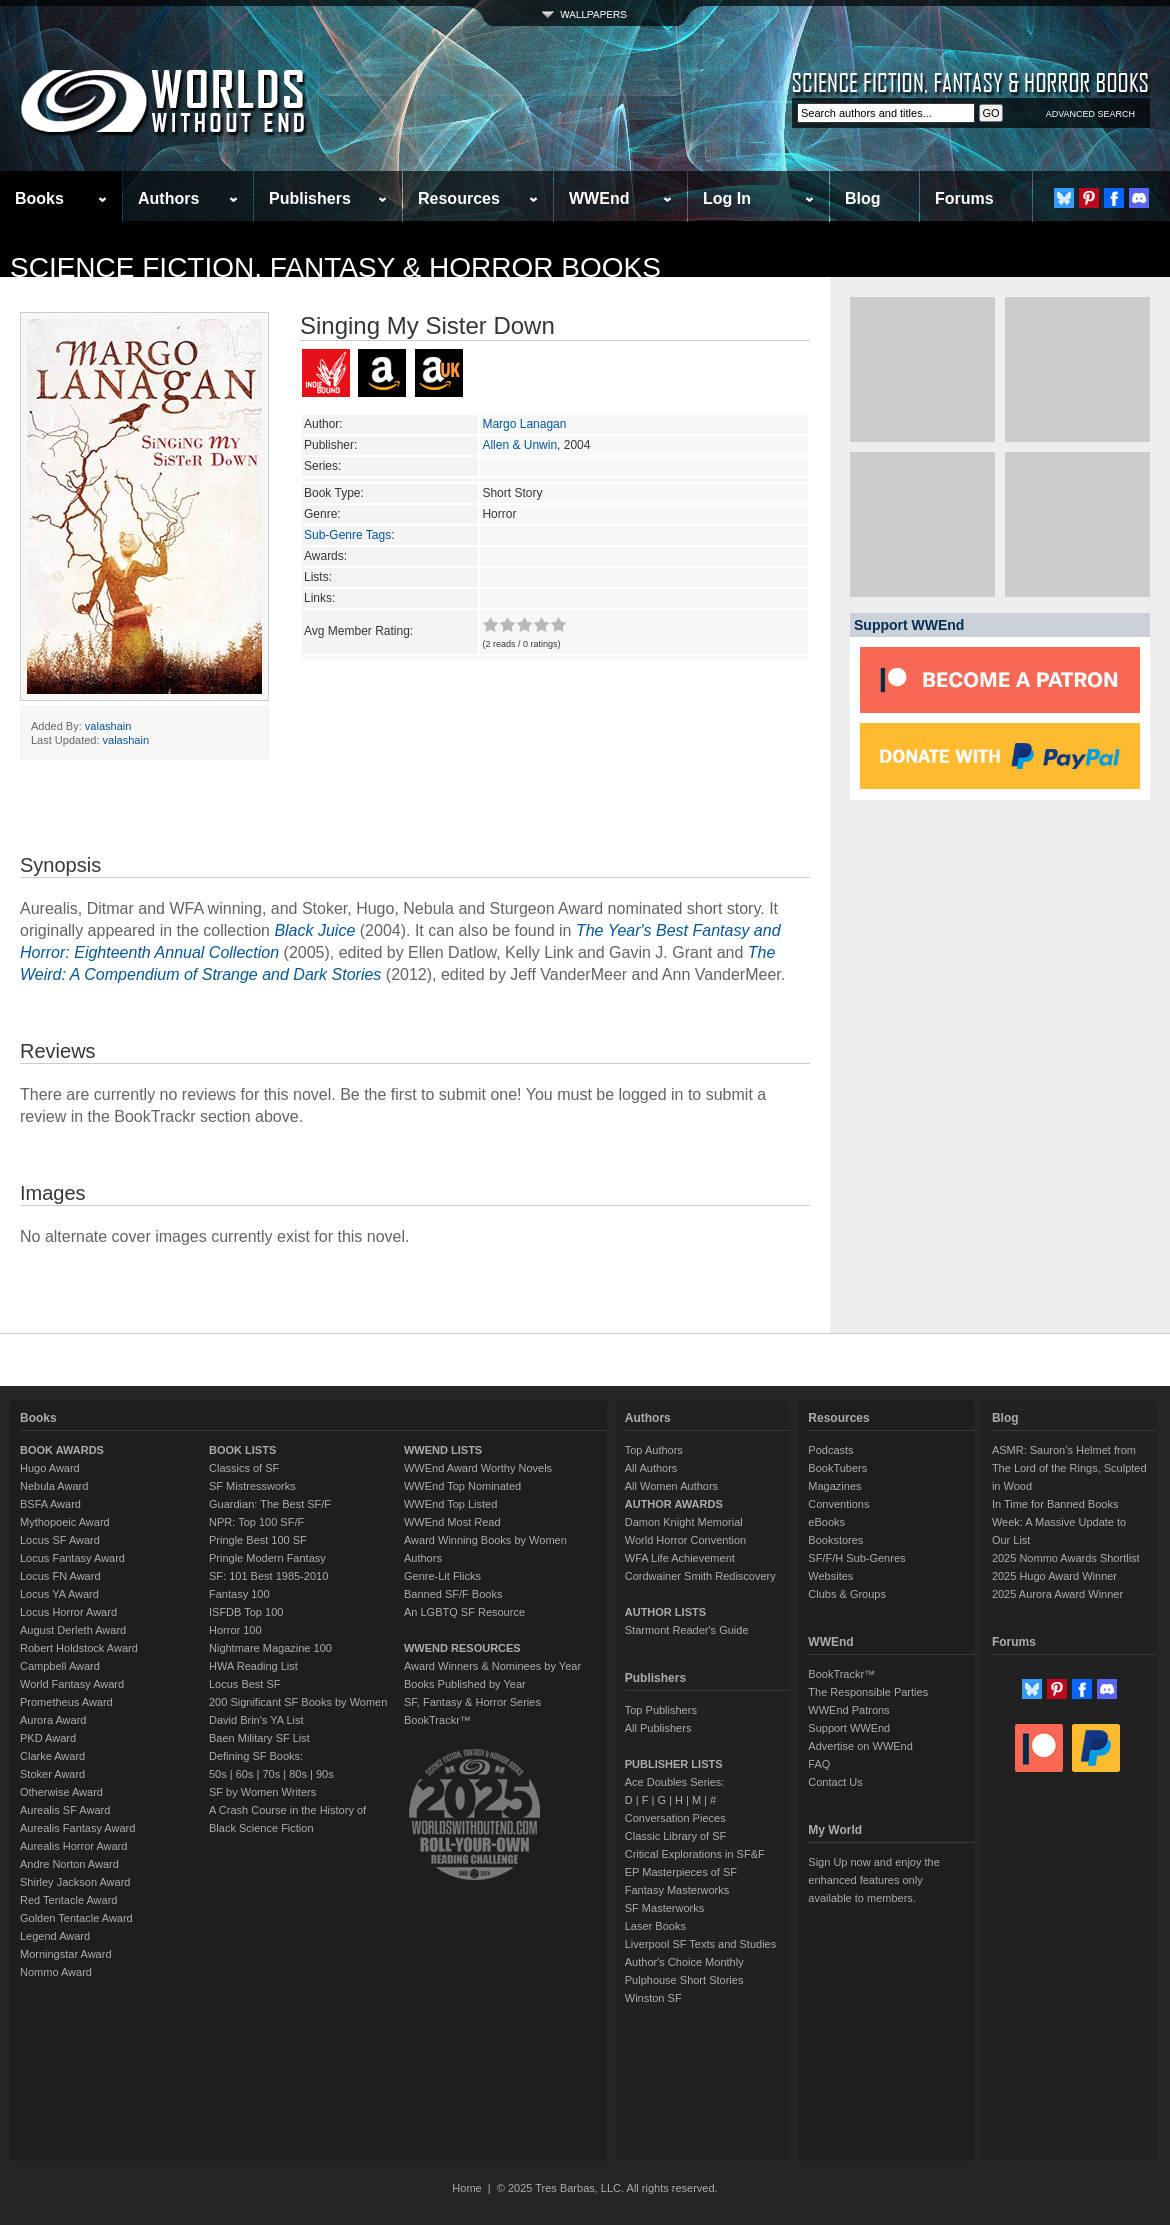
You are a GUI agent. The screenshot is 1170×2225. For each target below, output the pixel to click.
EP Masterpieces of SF (681, 1872)
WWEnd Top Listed (450, 1504)
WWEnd (599, 198)
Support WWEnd (849, 1728)
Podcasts (830, 1450)
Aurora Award (53, 1720)
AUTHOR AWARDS (674, 1504)
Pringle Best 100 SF (258, 1540)
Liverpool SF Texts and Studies (700, 1944)
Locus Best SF (245, 1684)
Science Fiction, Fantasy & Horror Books (335, 267)
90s (325, 1774)
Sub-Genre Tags (347, 535)
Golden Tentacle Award (76, 1918)
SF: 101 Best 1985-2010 (268, 1576)
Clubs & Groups (847, 1594)
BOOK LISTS (242, 1450)
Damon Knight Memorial (684, 1522)
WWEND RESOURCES (462, 1648)
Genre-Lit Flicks (442, 1576)
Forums (964, 198)
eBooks (826, 1522)
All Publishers (658, 1728)
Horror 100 (235, 1630)
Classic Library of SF (675, 1836)
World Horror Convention (685, 1540)
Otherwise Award (61, 1792)
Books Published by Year (465, 1684)
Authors (168, 198)
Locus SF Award (60, 1540)
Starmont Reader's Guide (687, 1630)
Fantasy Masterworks (677, 1890)
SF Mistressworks (252, 1486)
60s (245, 1774)
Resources (459, 198)
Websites (830, 1576)
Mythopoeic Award (65, 1522)
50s (218, 1774)
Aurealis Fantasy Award (77, 1828)
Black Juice (314, 930)
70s (271, 1774)
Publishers (310, 198)
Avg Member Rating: (358, 631)
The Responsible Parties (868, 1692)
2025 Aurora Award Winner (1057, 1594)
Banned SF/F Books (453, 1594)
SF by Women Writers (262, 1792)
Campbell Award (60, 1666)
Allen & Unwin (519, 445)
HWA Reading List (253, 1666)
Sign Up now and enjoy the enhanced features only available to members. (873, 1880)
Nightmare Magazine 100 (270, 1648)
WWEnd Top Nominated (462, 1486)
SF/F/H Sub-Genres (856, 1558)
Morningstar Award (66, 1954)
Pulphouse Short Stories (684, 1980)
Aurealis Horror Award (73, 1846)
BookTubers (837, 1468)
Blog (863, 198)
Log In (727, 198)
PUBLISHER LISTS (674, 1764)
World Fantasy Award (72, 1684)
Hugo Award (50, 1468)
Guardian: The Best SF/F (270, 1504)
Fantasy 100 (239, 1594)
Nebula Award (54, 1486)
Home (466, 2188)
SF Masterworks (664, 1908)
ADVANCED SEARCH (1090, 114)
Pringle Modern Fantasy (267, 1558)
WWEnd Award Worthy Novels (478, 1468)
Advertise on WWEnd (860, 1746)
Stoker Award (52, 1774)
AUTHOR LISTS (665, 1612)
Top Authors (654, 1450)
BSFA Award (50, 1504)
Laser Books (655, 1926)
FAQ (819, 1764)
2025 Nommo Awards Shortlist (1066, 1558)
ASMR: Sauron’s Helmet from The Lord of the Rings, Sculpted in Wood (1069, 1468)
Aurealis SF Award (65, 1810)
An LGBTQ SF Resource (464, 1612)
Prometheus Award (66, 1702)
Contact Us (835, 1782)
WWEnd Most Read (452, 1522)
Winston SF (653, 1998)
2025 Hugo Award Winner (1054, 1576)
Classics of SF (244, 1468)
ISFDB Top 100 (246, 1612)
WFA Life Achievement (680, 1558)
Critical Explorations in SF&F (695, 1854)
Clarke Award (52, 1756)
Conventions (838, 1504)
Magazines (834, 1486)
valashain (108, 726)
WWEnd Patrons (848, 1710)
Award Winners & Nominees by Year (492, 1666)
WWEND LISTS (443, 1450)
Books (39, 198)
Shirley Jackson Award (75, 1882)
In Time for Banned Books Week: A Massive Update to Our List (1059, 1522)
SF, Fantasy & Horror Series (472, 1702)
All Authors (651, 1468)
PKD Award (48, 1738)
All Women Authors (671, 1486)
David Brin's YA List (256, 1720)
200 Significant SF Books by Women (298, 1702)
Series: (322, 466)
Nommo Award (56, 1972)
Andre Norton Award (69, 1864)
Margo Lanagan (524, 424)
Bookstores (835, 1540)
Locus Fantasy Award (72, 1558)
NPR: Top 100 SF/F (256, 1522)
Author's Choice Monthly (684, 1962)
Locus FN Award (60, 1576)
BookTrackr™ (437, 1720)
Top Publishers (661, 1710)
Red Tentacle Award (68, 1900)
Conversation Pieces (675, 1818)
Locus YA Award (59, 1594)
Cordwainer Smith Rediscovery (700, 1576)
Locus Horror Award (68, 1612)
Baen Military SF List (259, 1738)
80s (298, 1774)
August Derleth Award (73, 1630)
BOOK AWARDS (62, 1450)
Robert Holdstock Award (79, 1648)
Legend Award (55, 1936)
